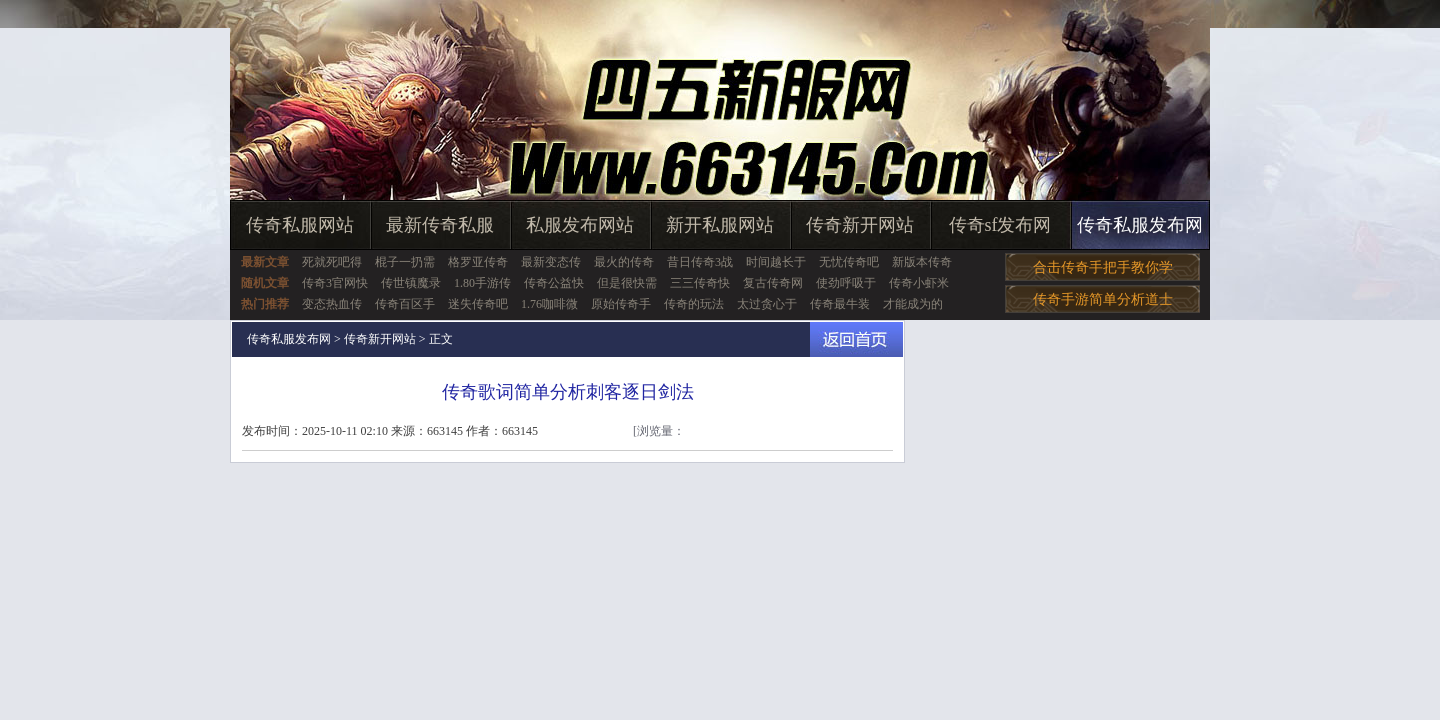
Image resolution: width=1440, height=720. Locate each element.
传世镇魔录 (411, 283)
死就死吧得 (332, 262)
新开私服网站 (720, 225)
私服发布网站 (580, 225)
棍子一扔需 (405, 262)
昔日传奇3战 (700, 262)
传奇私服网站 (300, 225)
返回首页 (856, 339)
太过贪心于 (767, 304)
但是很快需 (627, 283)
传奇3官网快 (335, 283)
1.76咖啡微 (549, 304)
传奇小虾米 (919, 283)
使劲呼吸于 (846, 283)
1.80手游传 (482, 283)
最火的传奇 (624, 262)
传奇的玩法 (694, 304)
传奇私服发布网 (1140, 225)
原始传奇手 (621, 304)
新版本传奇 (922, 262)
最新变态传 (551, 262)
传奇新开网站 (860, 225)
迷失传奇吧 (478, 304)
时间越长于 (776, 262)
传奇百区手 (405, 304)
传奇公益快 (554, 283)
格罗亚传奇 (478, 262)
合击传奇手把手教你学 (1103, 267)
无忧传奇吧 (849, 262)
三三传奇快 (700, 283)
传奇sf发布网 (1000, 225)
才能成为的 (913, 304)
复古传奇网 (773, 283)
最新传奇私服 (440, 225)
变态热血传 (332, 304)
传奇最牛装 (840, 304)
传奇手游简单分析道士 (1103, 299)
